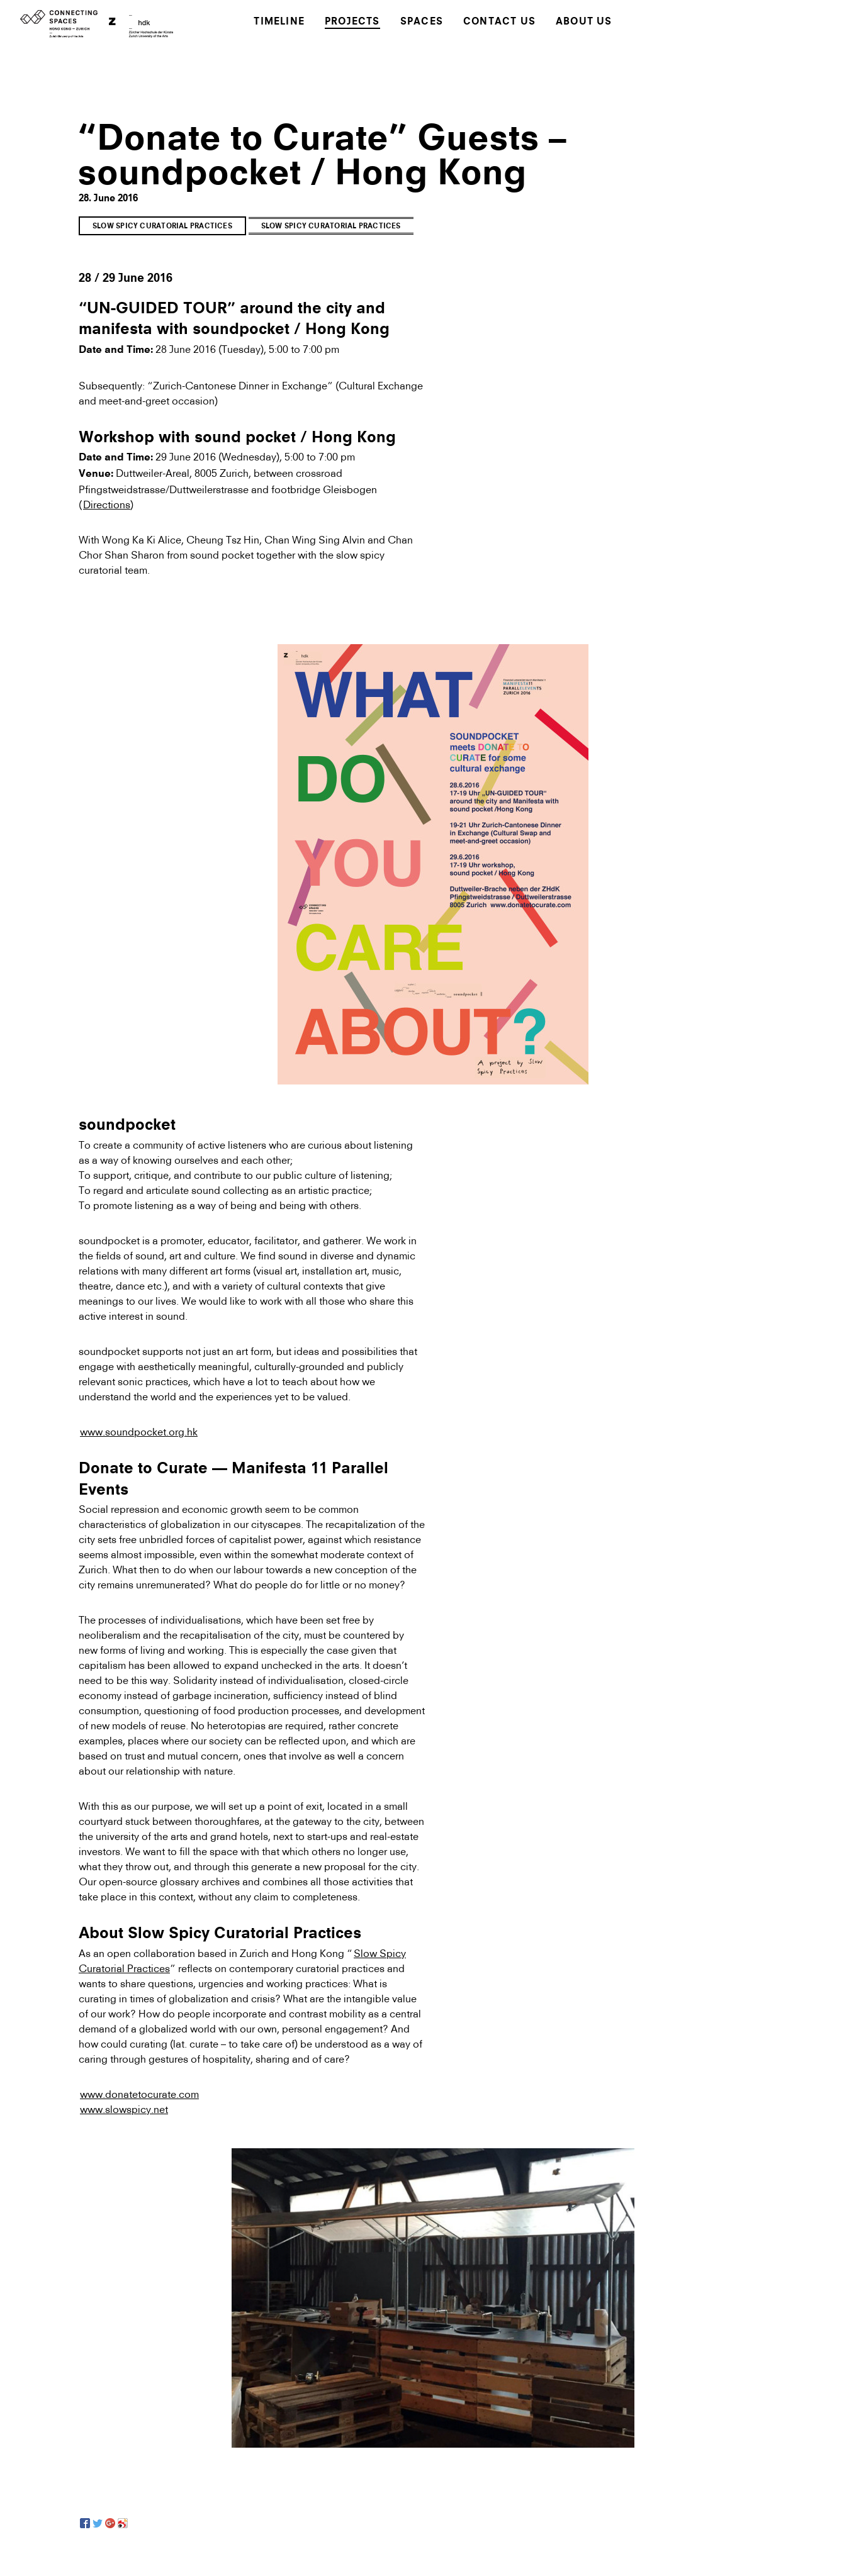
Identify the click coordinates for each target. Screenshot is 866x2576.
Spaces (421, 22)
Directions (106, 504)
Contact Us (499, 22)
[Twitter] (97, 2523)
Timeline (279, 22)
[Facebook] (85, 2523)
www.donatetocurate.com (139, 2094)
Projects (352, 22)
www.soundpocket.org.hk (139, 1431)
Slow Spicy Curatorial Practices (162, 226)
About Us (584, 22)
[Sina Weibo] (122, 2523)
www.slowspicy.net (124, 2109)
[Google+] (110, 2523)
